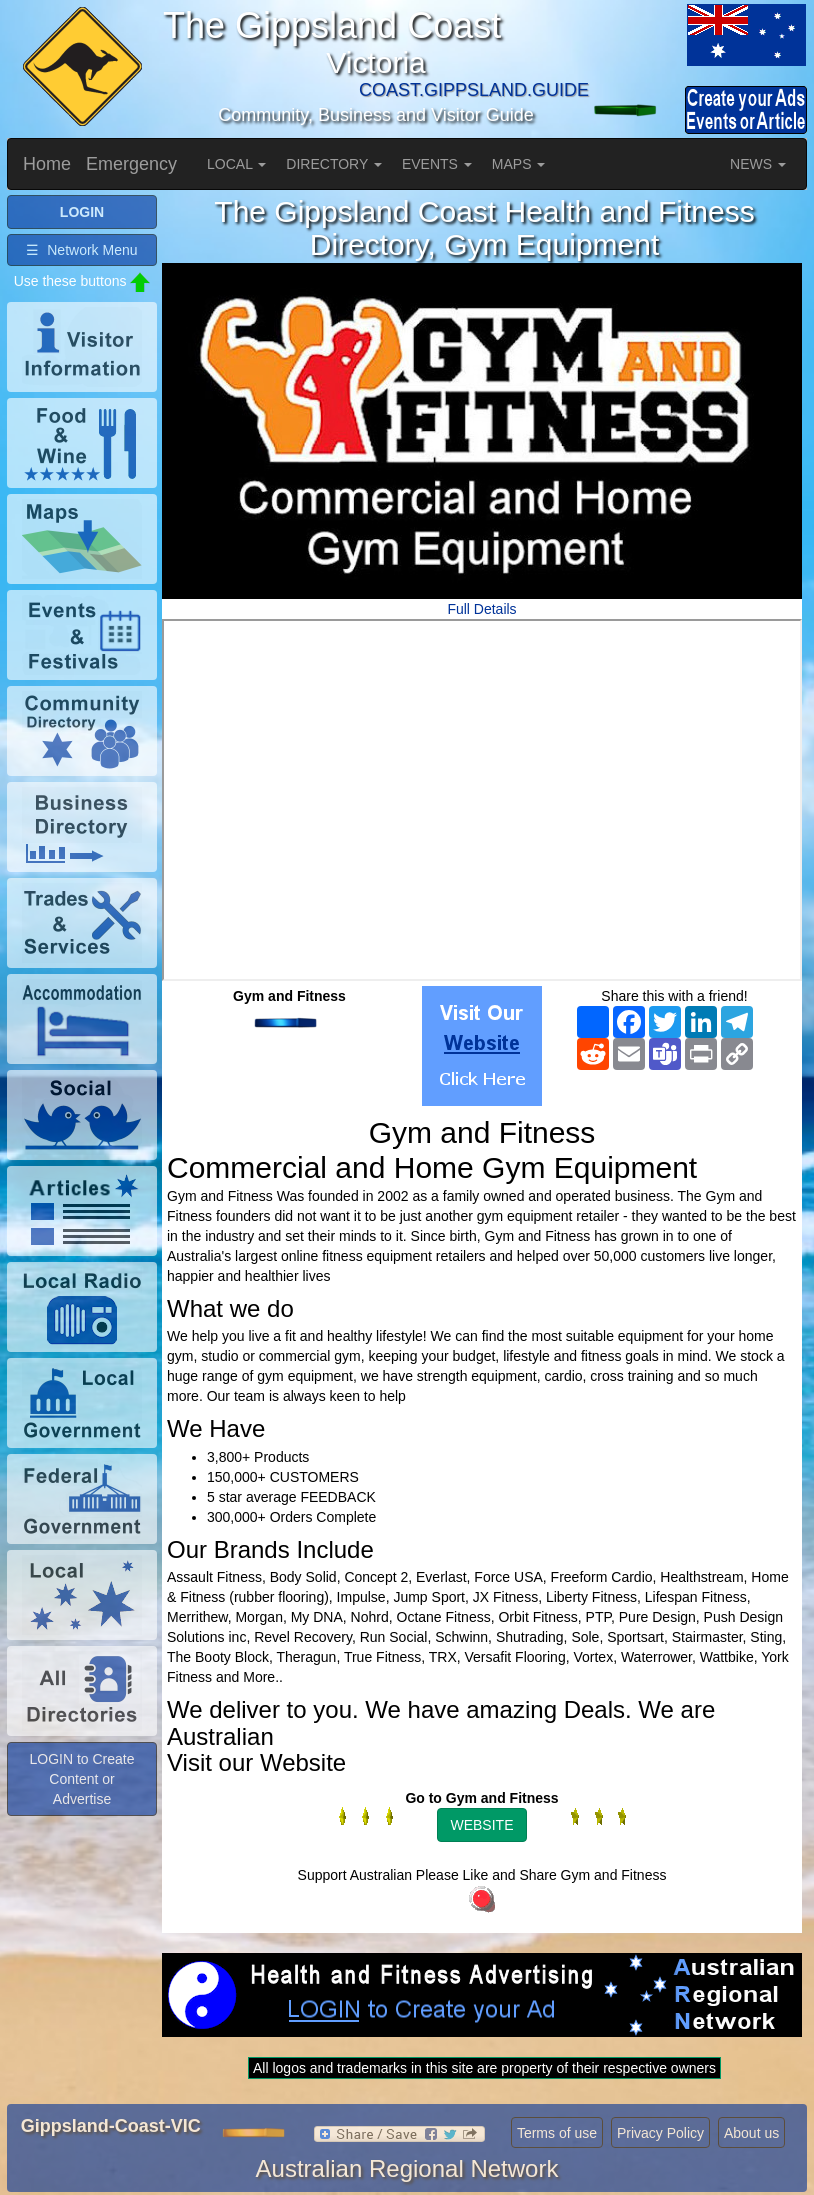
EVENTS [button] (437, 164)
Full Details (481, 609)
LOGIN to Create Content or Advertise (81, 1779)
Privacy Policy (660, 2133)
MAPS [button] (519, 164)
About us (751, 2133)
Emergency (131, 164)
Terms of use (557, 2133)
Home (47, 164)
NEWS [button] (758, 164)
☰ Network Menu (81, 250)
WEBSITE (481, 1825)
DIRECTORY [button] (334, 164)
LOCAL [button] (236, 164)
